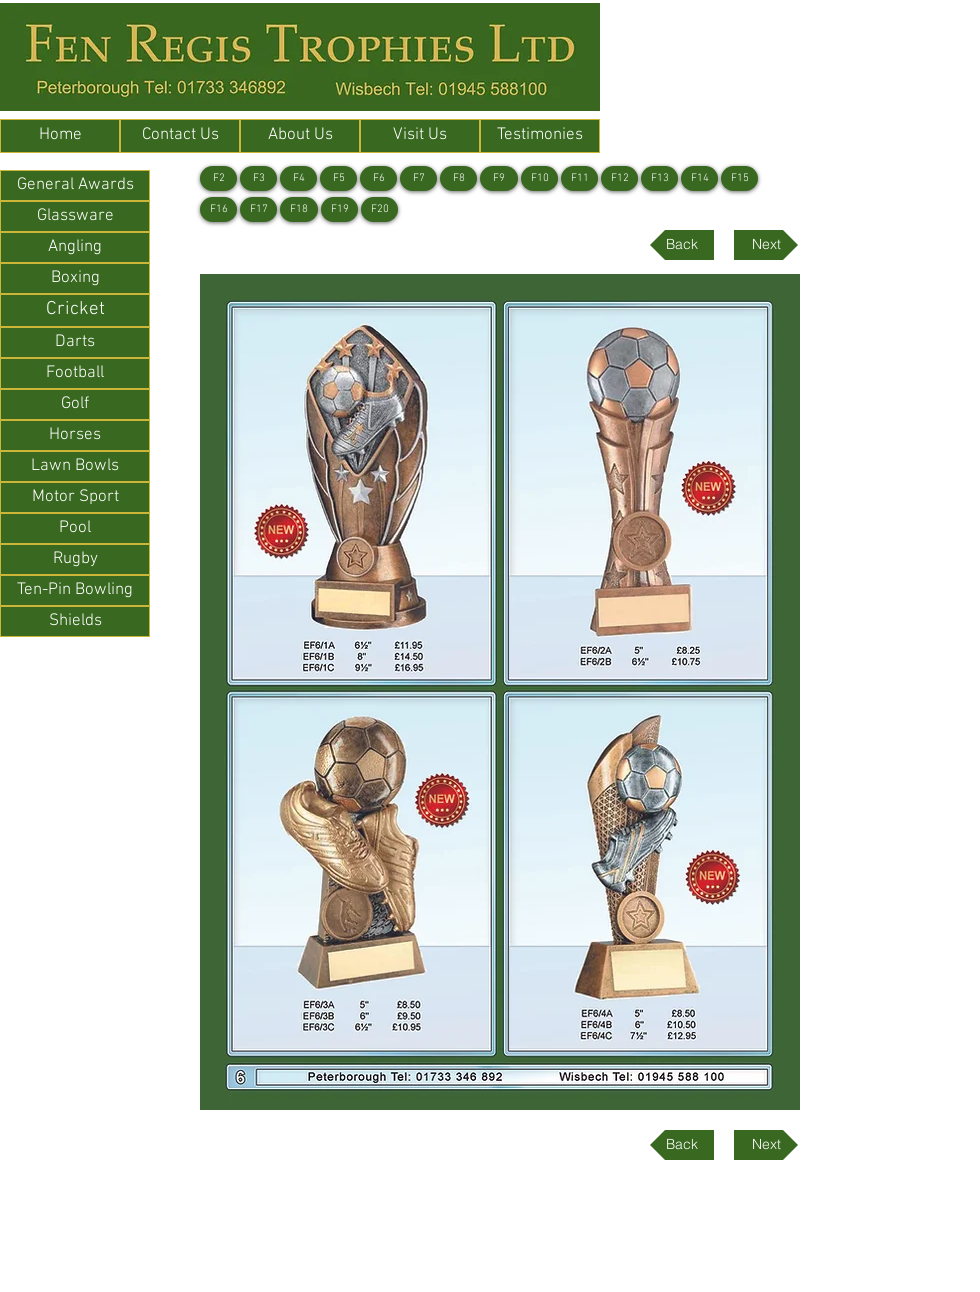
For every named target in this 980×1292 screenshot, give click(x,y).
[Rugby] (75, 559)
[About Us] (300, 136)
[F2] (218, 178)
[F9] (499, 178)
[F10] (539, 178)
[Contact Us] (180, 136)
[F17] (258, 209)
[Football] (75, 373)
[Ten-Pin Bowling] (75, 590)
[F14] (699, 178)
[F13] (659, 178)
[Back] (682, 245)
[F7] (418, 178)
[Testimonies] (540, 136)
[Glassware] (75, 216)
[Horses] (75, 435)
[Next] (766, 245)
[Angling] (75, 247)
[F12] (619, 178)
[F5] (338, 178)
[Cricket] (75, 310)
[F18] (299, 209)
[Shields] (75, 621)
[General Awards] (75, 185)
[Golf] (75, 404)
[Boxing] (75, 278)
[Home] (60, 136)
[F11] (579, 178)
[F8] (458, 178)
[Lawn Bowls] (75, 466)
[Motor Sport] (75, 497)
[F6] (378, 178)
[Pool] (75, 528)
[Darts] (75, 342)
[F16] (218, 209)
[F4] (298, 178)
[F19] (339, 209)
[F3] (258, 178)
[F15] (739, 178)
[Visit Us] (420, 136)
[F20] (379, 209)
